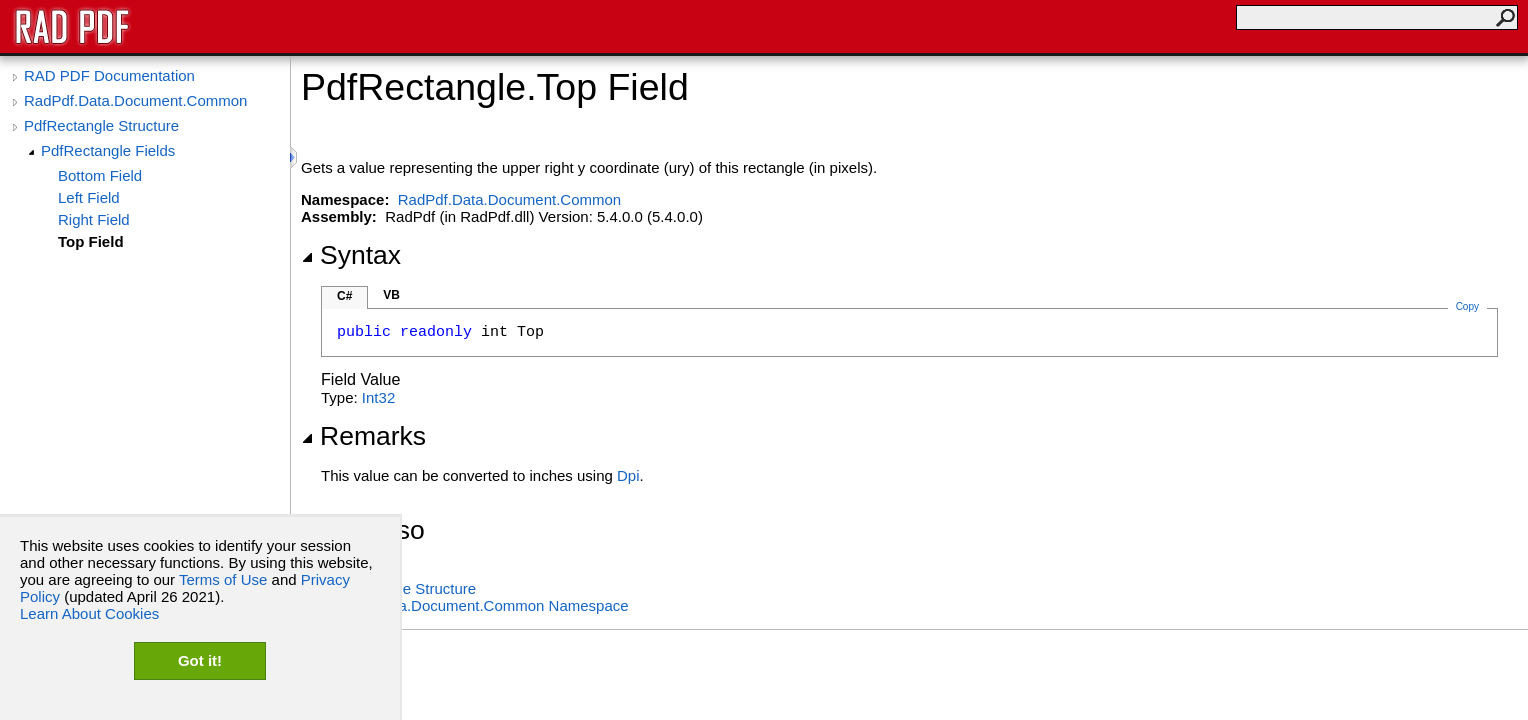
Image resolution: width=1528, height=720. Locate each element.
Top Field (91, 241)
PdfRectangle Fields (108, 150)
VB (391, 295)
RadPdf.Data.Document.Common (135, 100)
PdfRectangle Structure (101, 125)
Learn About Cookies (89, 613)
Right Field (94, 219)
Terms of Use (223, 579)
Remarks (363, 436)
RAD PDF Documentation (109, 75)
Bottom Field (100, 175)
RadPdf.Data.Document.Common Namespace (475, 605)
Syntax (351, 255)
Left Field (89, 197)
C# (344, 296)
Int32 (378, 397)
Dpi (628, 475)
